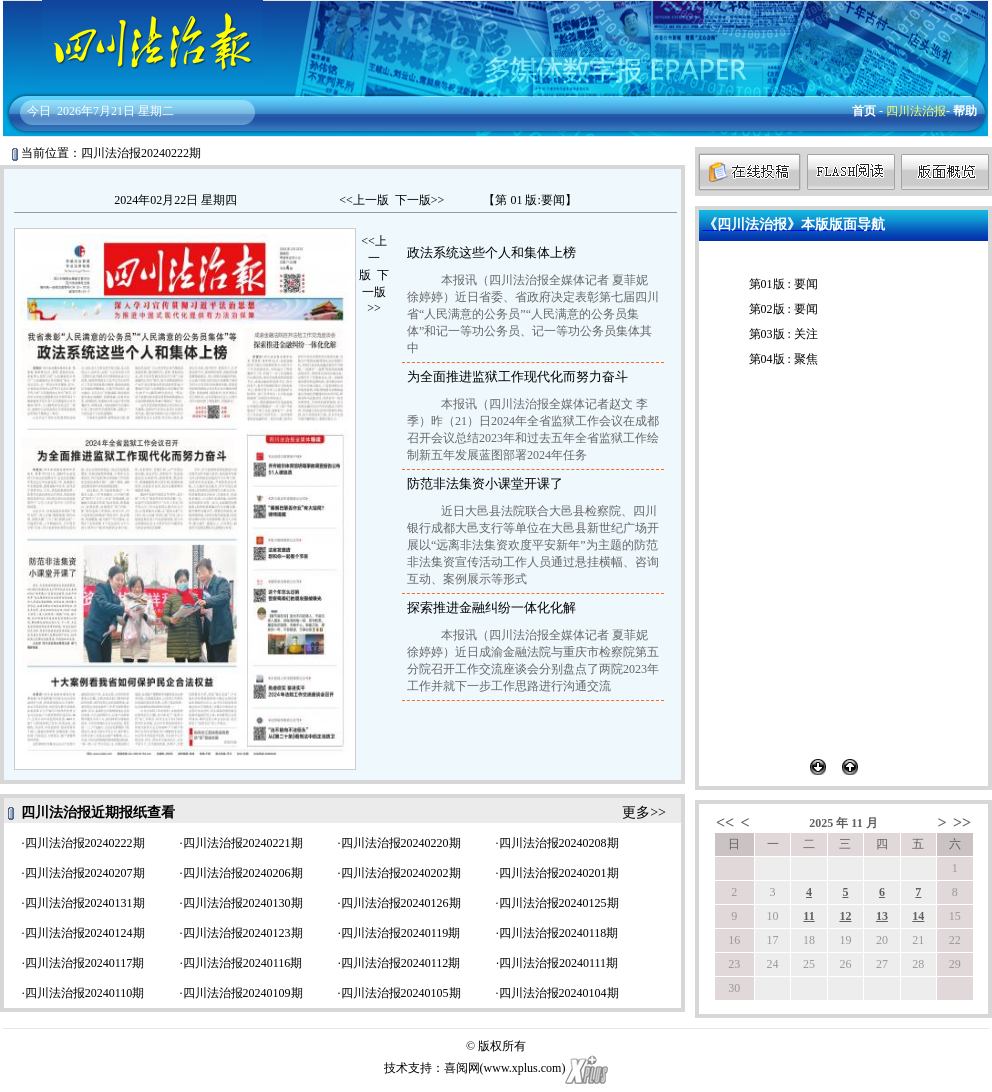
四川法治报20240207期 (85, 873)
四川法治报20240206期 (243, 873)
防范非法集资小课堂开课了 (485, 483)
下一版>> (420, 200)
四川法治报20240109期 (243, 993)
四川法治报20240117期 (85, 963)
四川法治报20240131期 (85, 903)
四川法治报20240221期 (243, 843)
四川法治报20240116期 (243, 963)
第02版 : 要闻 (783, 309)
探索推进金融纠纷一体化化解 (491, 607)
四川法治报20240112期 (401, 963)
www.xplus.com (523, 1068)
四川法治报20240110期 (85, 993)
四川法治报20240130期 (243, 903)
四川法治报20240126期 (401, 903)
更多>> (644, 812)
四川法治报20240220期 (401, 843)
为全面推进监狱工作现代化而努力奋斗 (517, 376)
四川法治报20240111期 (558, 963)
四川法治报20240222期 (85, 843)
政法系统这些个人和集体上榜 (491, 252)
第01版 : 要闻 (783, 284)
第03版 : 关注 (783, 334)
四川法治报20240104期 (559, 993)
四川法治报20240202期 (401, 873)
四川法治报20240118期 (559, 933)
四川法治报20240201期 (559, 873)
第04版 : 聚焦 (783, 359)
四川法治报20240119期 (401, 933)
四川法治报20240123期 (243, 933)
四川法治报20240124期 (85, 933)
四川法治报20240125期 (559, 903)
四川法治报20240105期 (401, 993)
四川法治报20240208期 (559, 843)
